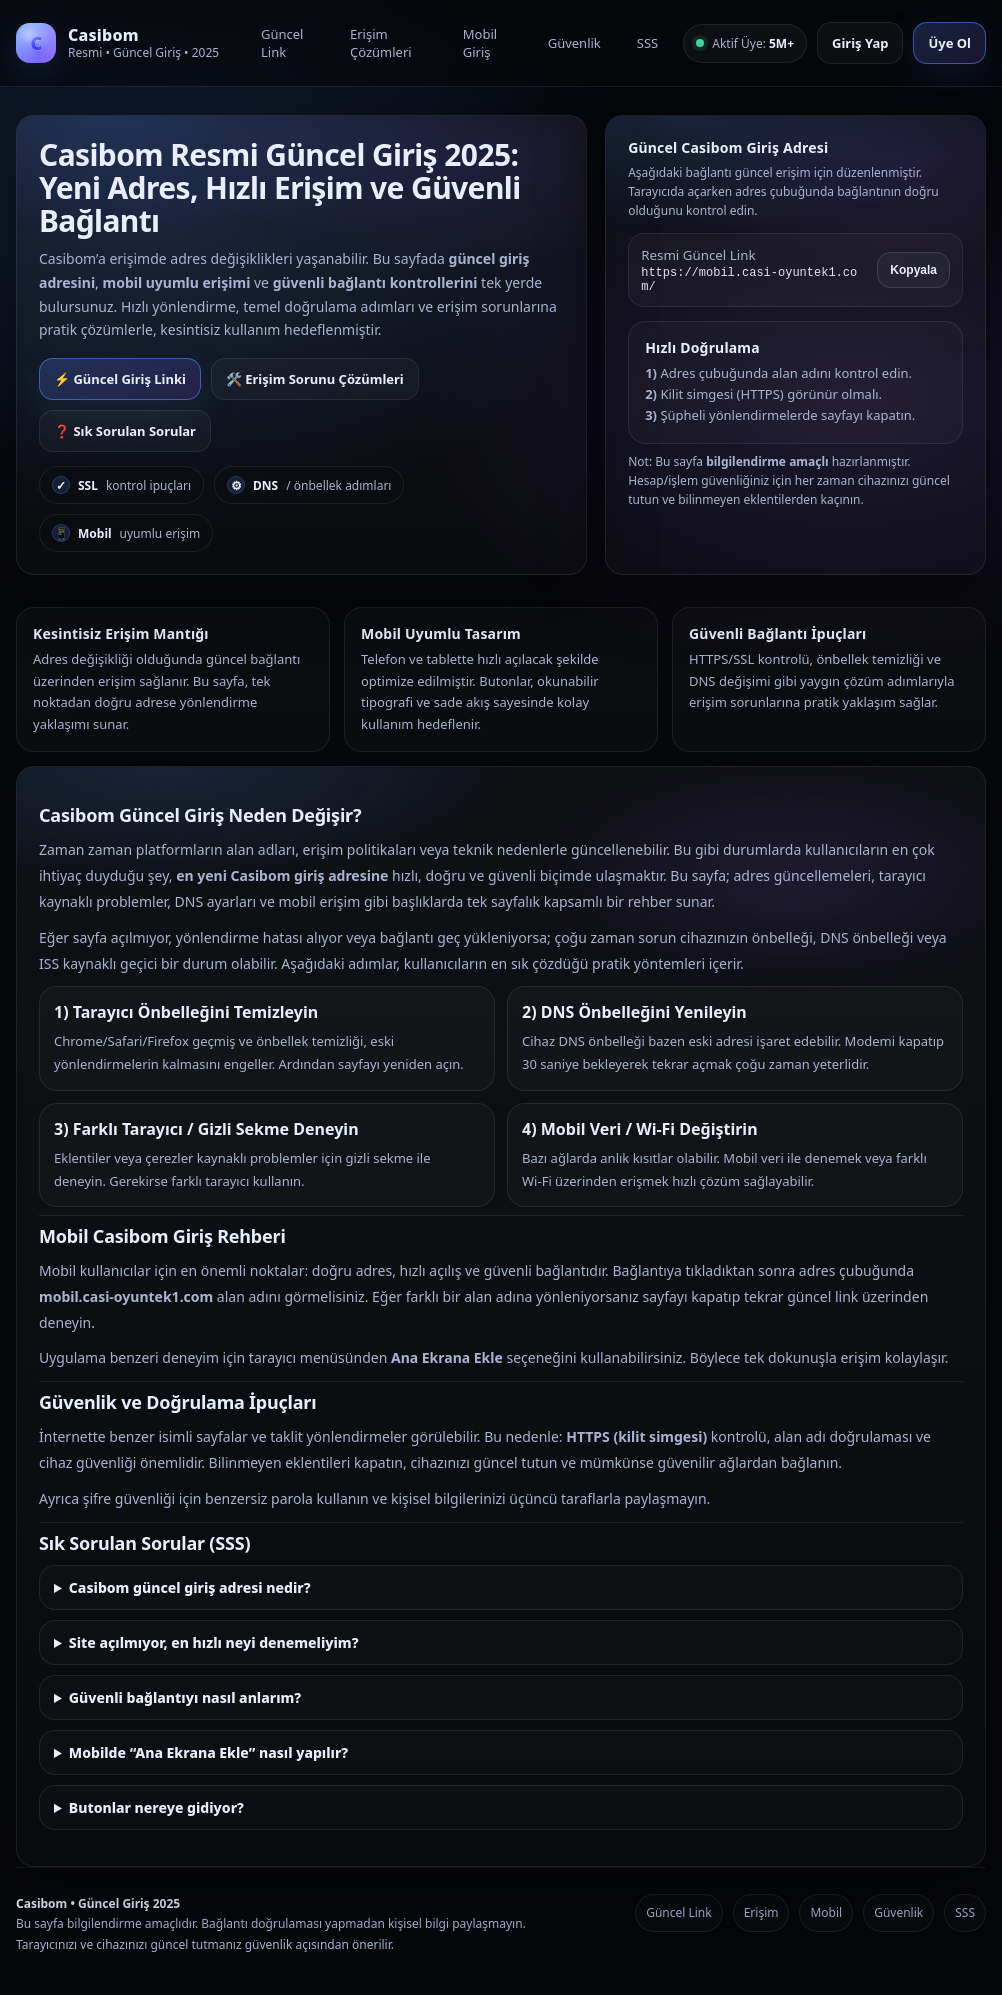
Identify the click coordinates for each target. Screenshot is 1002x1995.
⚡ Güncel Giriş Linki (120, 379)
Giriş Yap (860, 43)
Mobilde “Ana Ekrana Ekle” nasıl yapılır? (208, 1752)
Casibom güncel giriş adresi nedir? (190, 1587)
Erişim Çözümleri (381, 43)
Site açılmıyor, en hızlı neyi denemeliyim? (214, 1642)
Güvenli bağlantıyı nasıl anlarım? (185, 1697)
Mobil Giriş (480, 43)
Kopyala (913, 270)
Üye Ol (949, 43)
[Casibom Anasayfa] (126, 43)
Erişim (761, 1912)
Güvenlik (574, 43)
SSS (647, 43)
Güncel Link (282, 43)
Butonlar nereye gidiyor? (156, 1807)
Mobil (826, 1912)
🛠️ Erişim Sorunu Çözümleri (315, 379)
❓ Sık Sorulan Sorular (125, 431)
